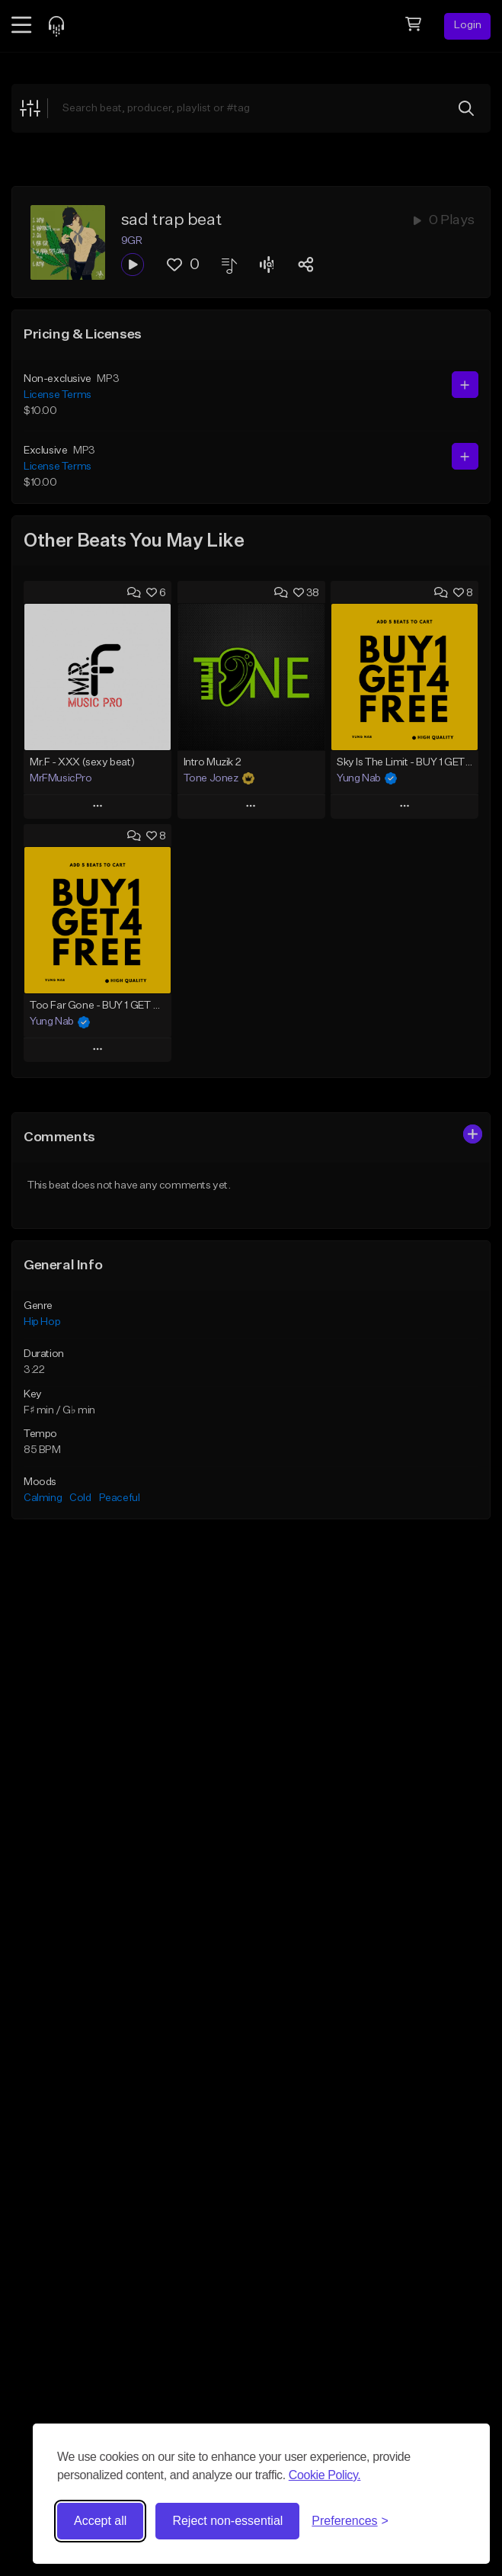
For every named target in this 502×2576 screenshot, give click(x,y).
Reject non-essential (227, 2520)
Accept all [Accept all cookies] (100, 2520)
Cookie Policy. (325, 2475)
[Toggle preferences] (350, 2521)
